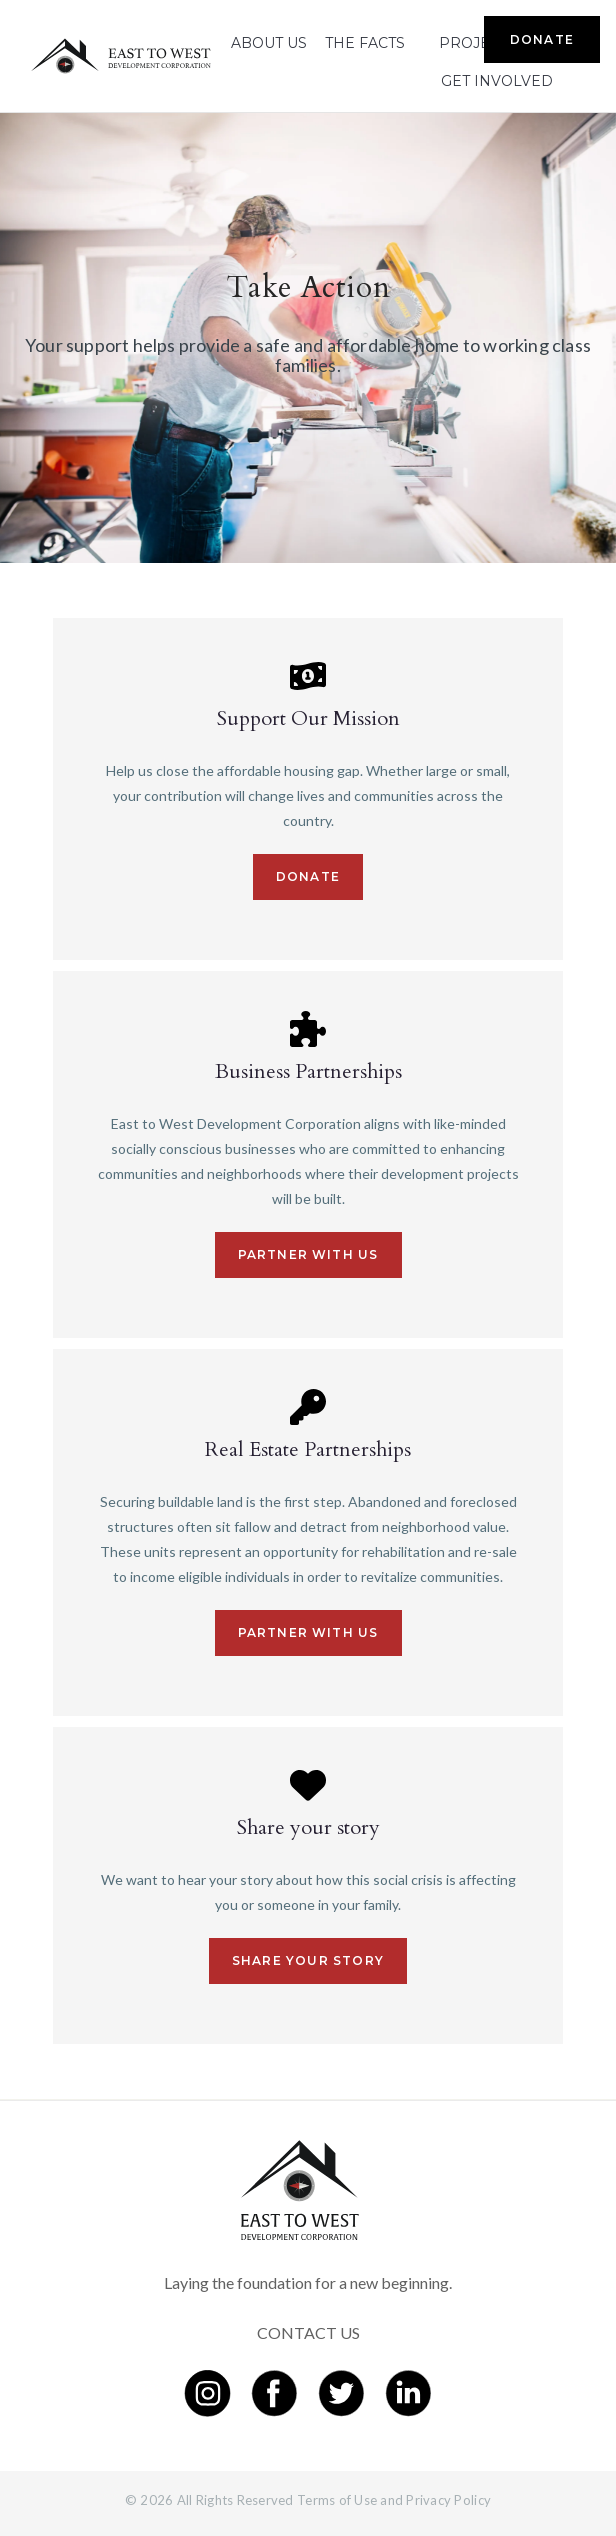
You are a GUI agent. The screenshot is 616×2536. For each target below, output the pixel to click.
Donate (308, 876)
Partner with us (308, 1254)
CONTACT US (308, 2332)
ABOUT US (269, 43)
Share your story (308, 1960)
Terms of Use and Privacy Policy (394, 2500)
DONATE (542, 39)
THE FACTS (365, 43)
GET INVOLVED (497, 81)
